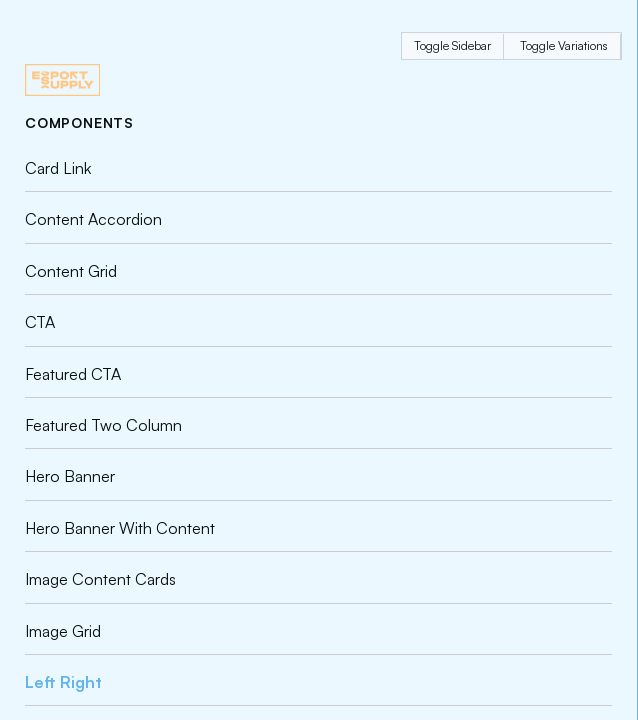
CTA (40, 322)
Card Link (58, 168)
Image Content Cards (100, 579)
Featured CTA (73, 374)
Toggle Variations (564, 45)
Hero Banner (70, 476)
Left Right (63, 682)
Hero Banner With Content (120, 528)
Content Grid (71, 271)
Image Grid (63, 631)
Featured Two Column (103, 425)
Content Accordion (93, 219)
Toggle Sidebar (452, 45)
